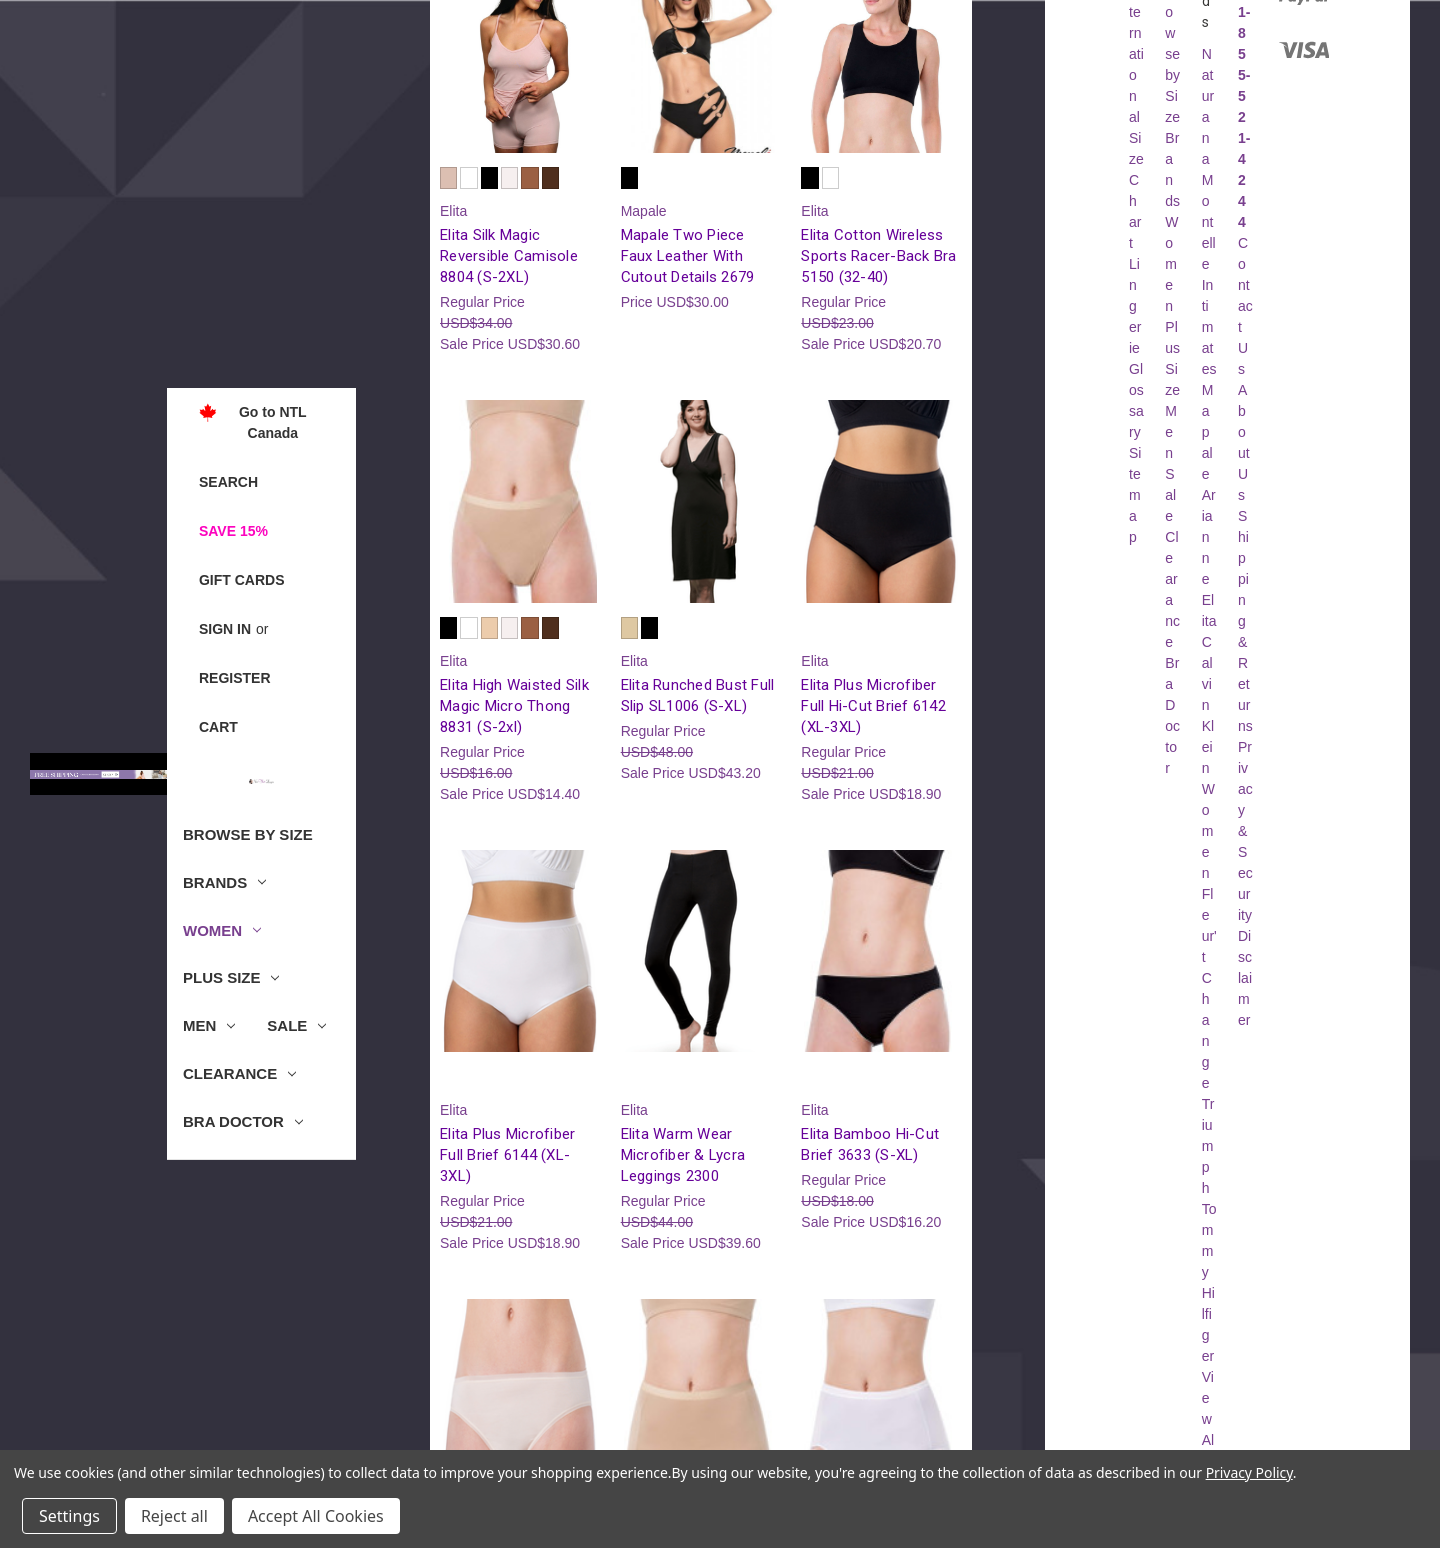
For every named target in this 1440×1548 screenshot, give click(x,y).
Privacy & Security (1245, 831)
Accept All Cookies (316, 1516)
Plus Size (231, 977)
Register (235, 678)
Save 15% (233, 531)
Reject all (174, 1516)
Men (209, 1025)
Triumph (1208, 1146)
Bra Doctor (243, 1121)
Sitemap (1135, 495)
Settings (69, 1516)
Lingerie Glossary (1136, 348)
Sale (296, 1025)
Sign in (225, 629)
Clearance (239, 1073)
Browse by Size (248, 834)
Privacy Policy (1249, 1472)
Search (228, 482)
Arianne (1209, 537)
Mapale (1208, 432)
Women (222, 930)
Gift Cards (242, 580)
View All (1208, 1419)
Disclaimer (1245, 978)
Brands (224, 882)
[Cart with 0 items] (218, 727)
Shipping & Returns (1245, 621)
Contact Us (1245, 306)
